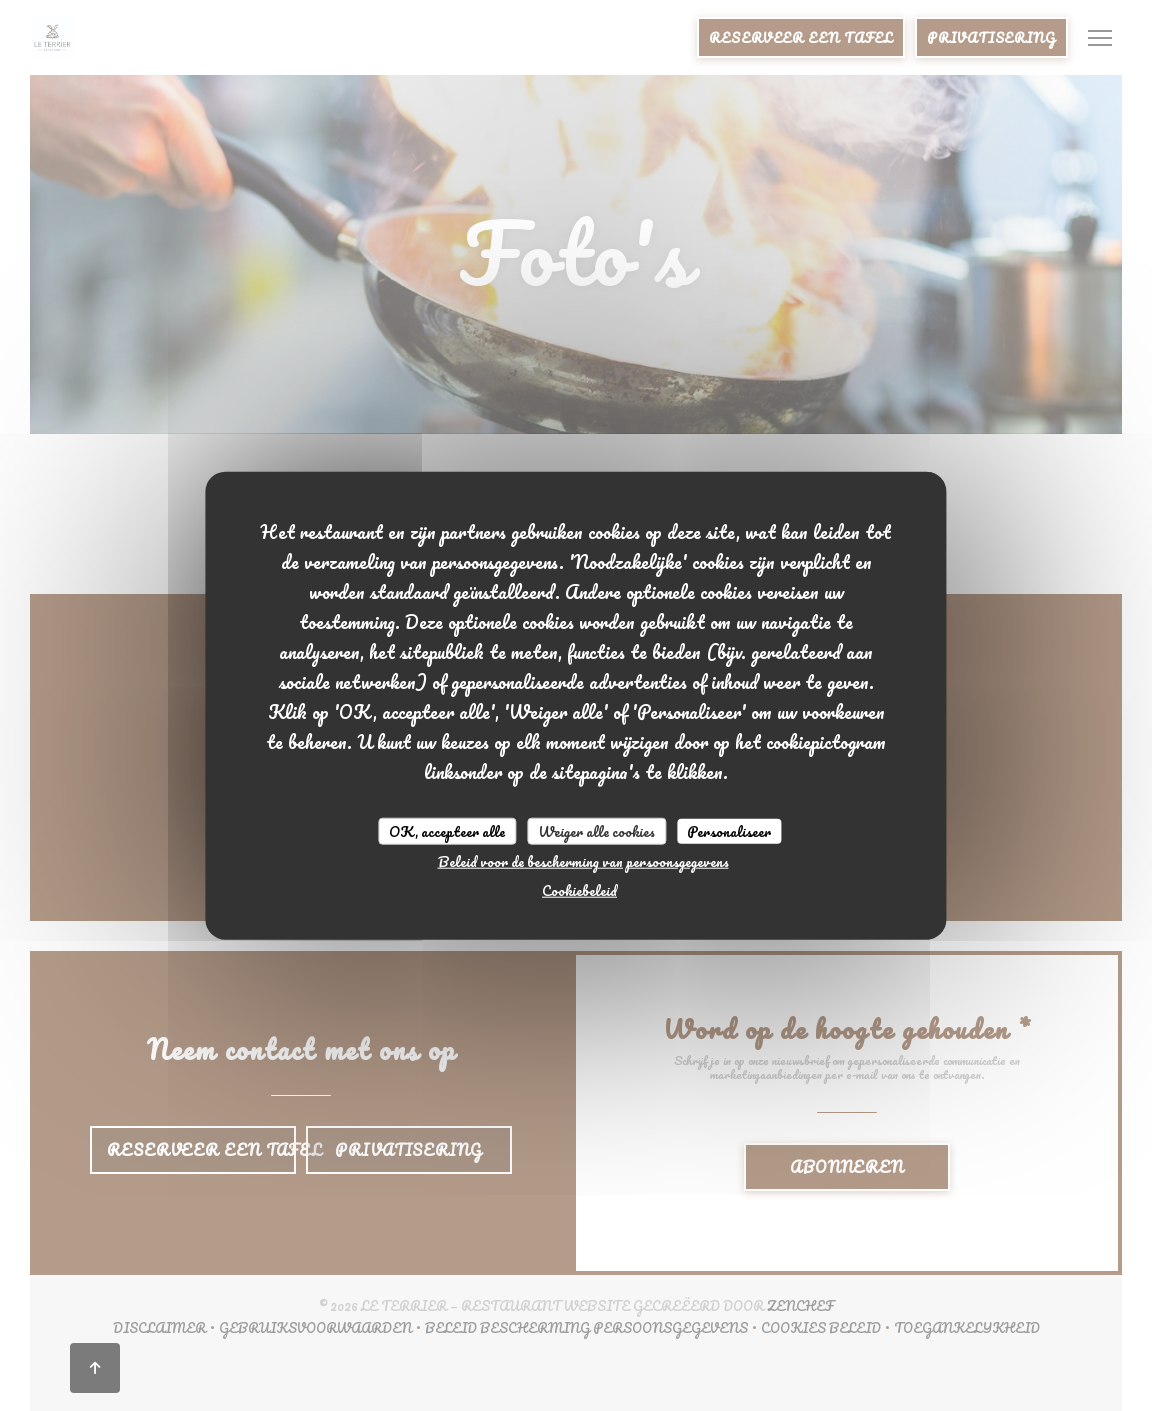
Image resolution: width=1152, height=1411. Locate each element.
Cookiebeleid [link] (579, 890)
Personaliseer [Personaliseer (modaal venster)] (729, 830)
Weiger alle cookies (596, 830)
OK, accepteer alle (447, 830)
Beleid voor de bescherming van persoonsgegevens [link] (583, 861)
